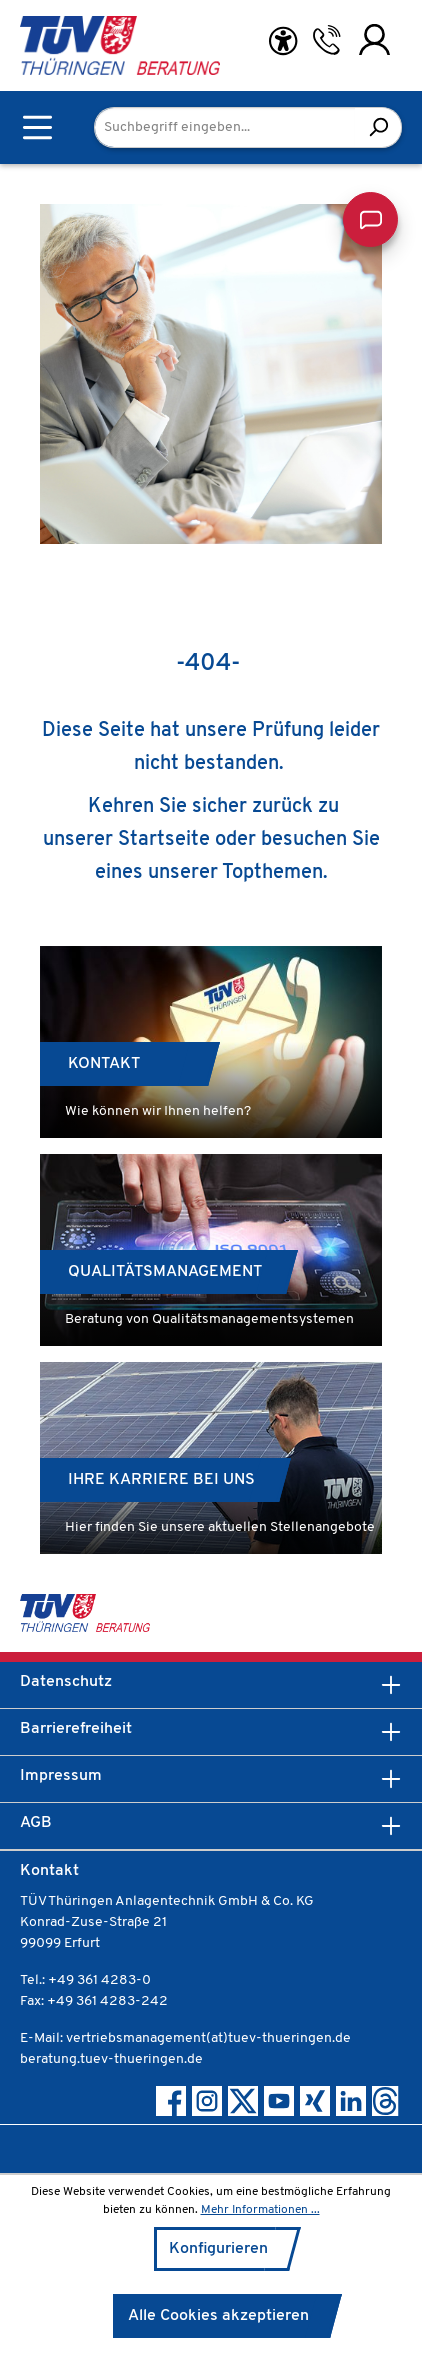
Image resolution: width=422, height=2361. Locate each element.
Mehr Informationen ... (260, 2210)
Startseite (164, 840)
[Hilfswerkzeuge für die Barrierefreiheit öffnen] (283, 41)
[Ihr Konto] (374, 40)
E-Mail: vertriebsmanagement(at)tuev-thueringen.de (185, 2038)
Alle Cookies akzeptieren (218, 2316)
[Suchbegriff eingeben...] (225, 127)
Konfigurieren (218, 2249)
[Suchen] (378, 127)
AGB (36, 1823)
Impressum (61, 1776)
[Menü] (37, 127)
